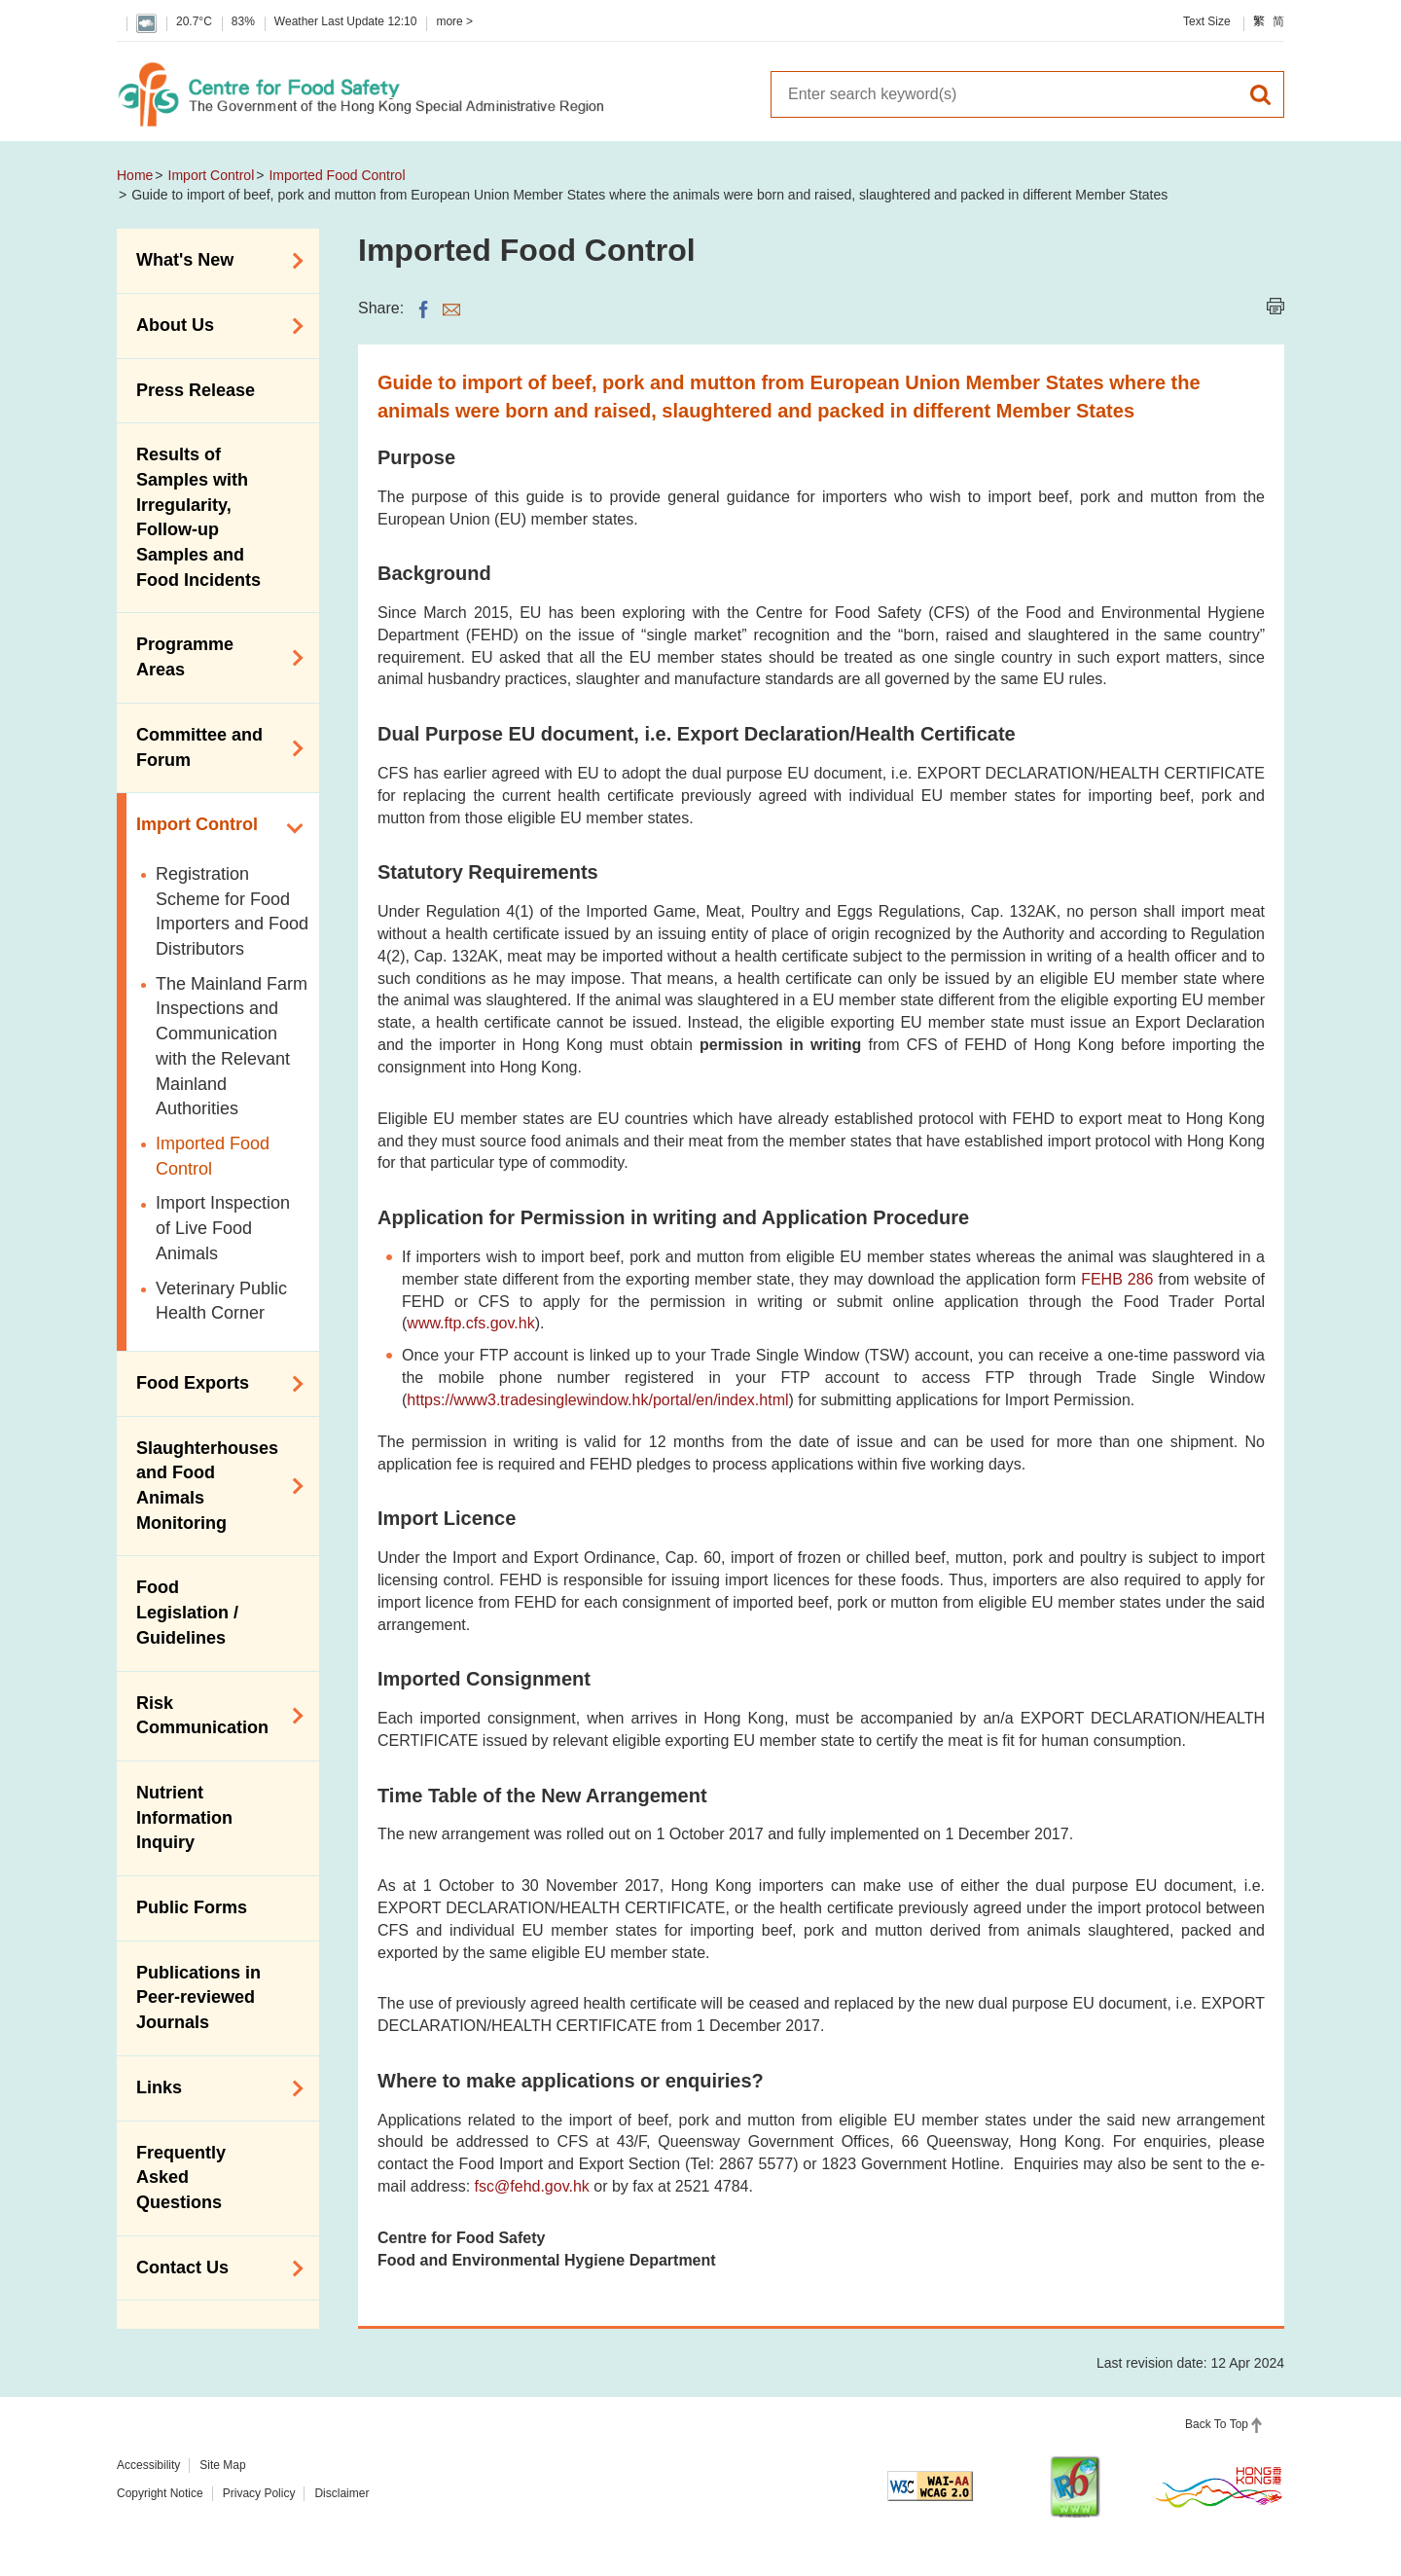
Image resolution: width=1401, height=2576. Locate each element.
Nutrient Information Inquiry (184, 1817)
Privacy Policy (259, 2493)
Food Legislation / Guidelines (187, 1612)
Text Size (1207, 21)
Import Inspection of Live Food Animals (223, 1227)
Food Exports (213, 1383)
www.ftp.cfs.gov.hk (470, 1323)
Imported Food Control (337, 175)
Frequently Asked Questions (181, 2177)
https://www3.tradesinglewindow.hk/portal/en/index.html (597, 1400)
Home (135, 175)
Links (213, 2088)
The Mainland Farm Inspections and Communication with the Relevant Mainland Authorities (231, 1046)
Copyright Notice (160, 2493)
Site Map (222, 2465)
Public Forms (191, 1907)
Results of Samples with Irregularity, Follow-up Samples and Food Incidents (198, 517)
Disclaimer (341, 2493)
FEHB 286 (1117, 1279)
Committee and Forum (213, 747)
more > (454, 21)
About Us (213, 326)
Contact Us (213, 2268)
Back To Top (1216, 2424)
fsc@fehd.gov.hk (532, 2186)
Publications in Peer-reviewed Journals (198, 1997)
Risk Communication (213, 1715)
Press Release (195, 390)
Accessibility (148, 2465)
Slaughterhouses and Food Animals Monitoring (213, 1485)
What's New (213, 260)
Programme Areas (213, 657)
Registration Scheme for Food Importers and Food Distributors (232, 911)
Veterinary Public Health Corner (221, 1301)
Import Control (211, 175)
